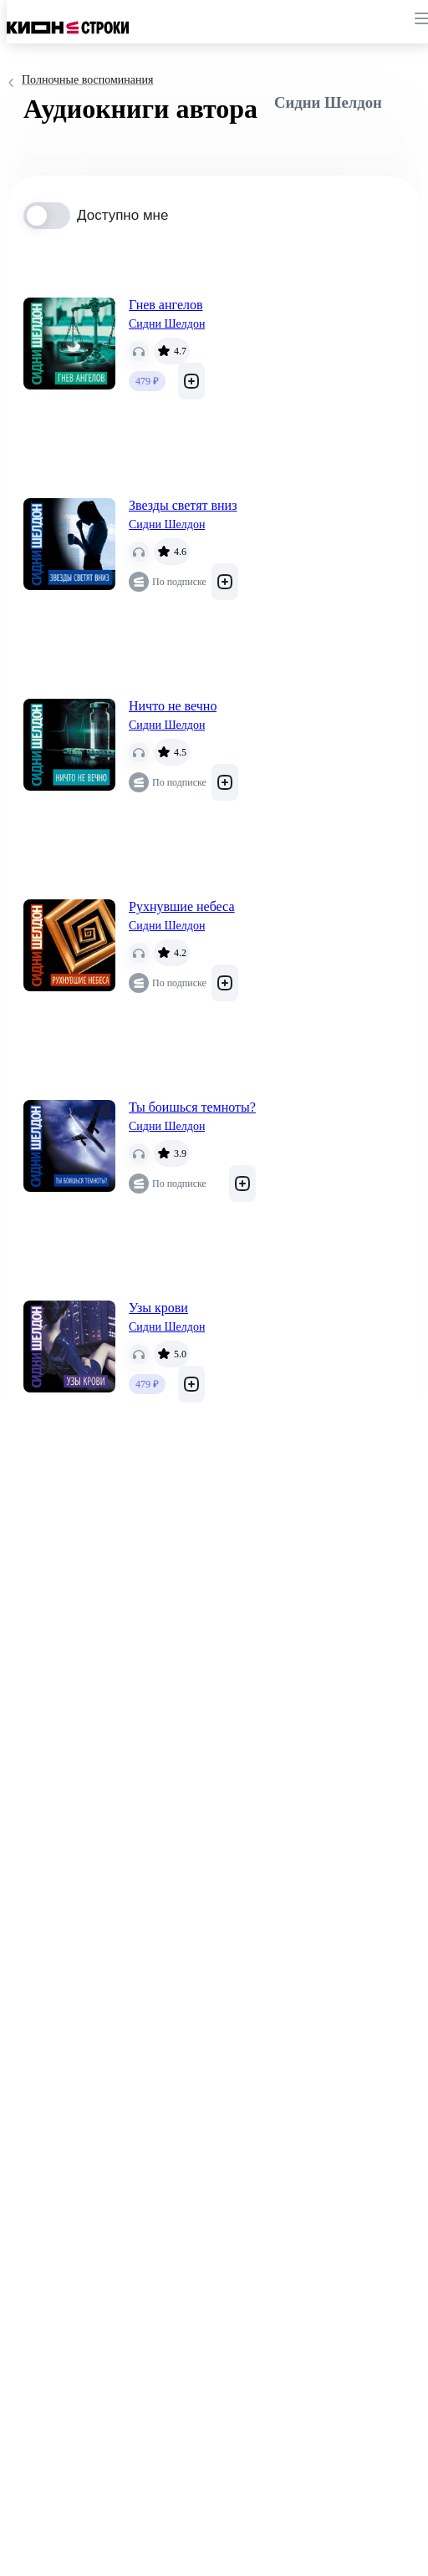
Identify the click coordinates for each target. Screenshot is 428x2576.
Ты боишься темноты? (192, 1107)
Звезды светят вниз (183, 505)
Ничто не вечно (173, 706)
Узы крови (158, 1308)
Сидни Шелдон (167, 324)
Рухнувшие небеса (182, 906)
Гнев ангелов (166, 305)
